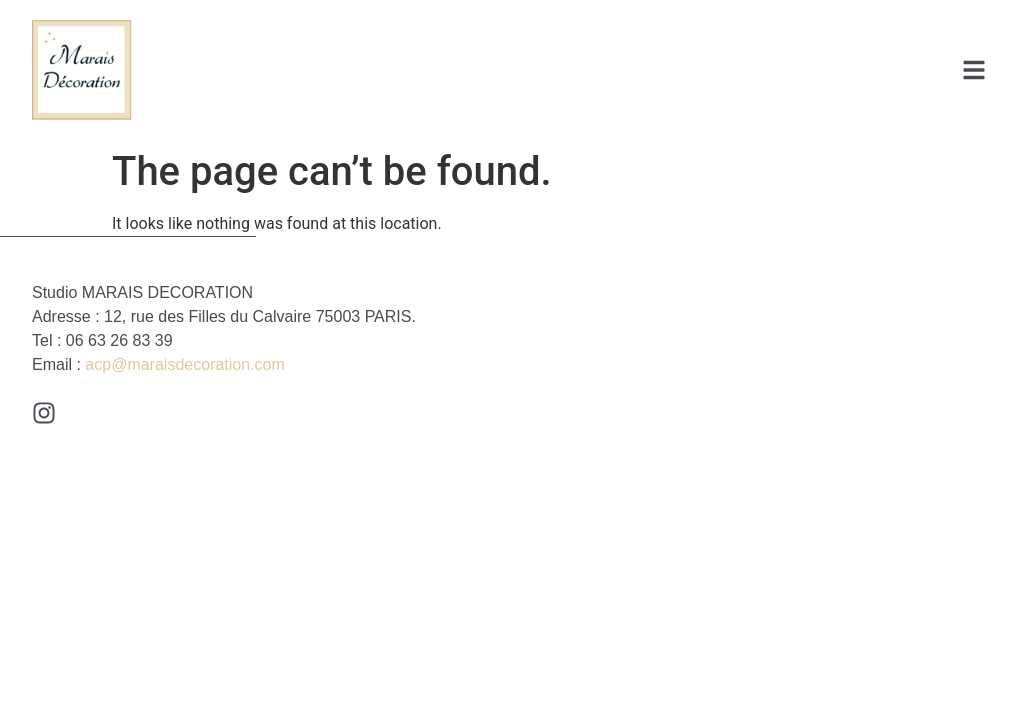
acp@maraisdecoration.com (184, 364)
